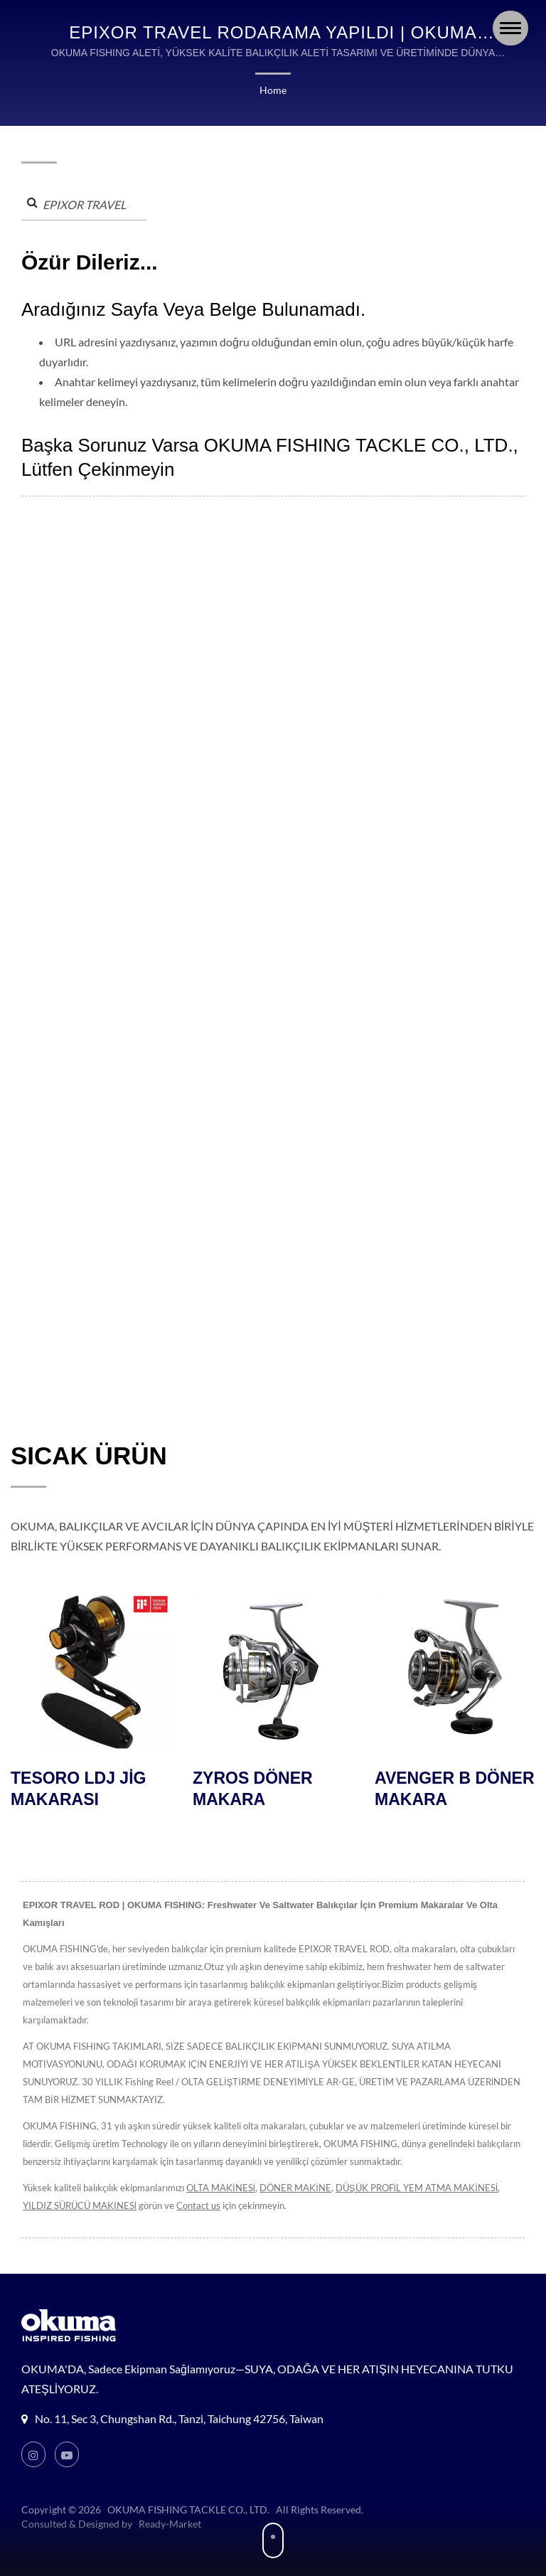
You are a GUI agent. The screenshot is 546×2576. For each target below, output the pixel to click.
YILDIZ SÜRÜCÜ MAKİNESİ (79, 2187)
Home (272, 90)
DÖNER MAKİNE (292, 2170)
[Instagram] (33, 2436)
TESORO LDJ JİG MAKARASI (78, 1789)
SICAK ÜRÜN (89, 1455)
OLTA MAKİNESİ (218, 2170)
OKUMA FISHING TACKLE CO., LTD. (187, 2492)
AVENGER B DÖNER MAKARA (455, 1789)
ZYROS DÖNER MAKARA (253, 1789)
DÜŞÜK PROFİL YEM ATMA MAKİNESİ (412, 2170)
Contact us (198, 2187)
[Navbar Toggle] (510, 28)
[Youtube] (67, 2436)
